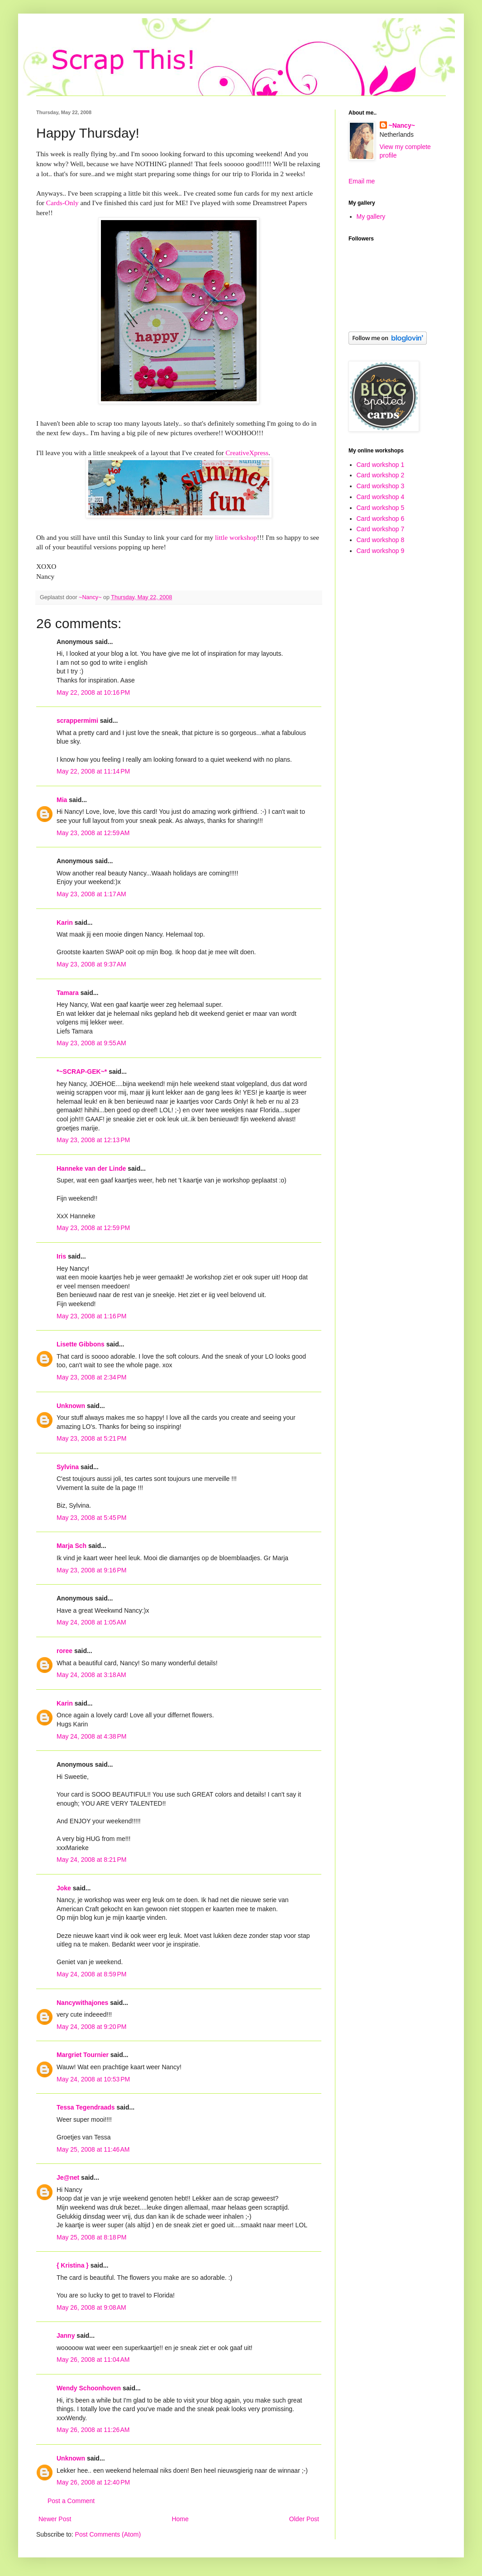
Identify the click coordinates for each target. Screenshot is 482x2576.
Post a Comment (71, 2500)
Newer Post (54, 2519)
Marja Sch (71, 1545)
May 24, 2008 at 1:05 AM (91, 1622)
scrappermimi (77, 720)
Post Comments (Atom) (108, 2534)
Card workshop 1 (381, 464)
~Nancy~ (402, 125)
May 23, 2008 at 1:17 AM (91, 894)
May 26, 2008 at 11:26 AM (93, 2429)
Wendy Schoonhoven (89, 2388)
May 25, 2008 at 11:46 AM (93, 2149)
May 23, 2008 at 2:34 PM (91, 1377)
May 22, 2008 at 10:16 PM (93, 692)
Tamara (68, 992)
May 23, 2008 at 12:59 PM (93, 1227)
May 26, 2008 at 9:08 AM (91, 2307)
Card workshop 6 (381, 518)
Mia (62, 799)
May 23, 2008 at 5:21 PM (91, 1438)
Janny (66, 2335)
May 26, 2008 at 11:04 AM (93, 2359)
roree (64, 1650)
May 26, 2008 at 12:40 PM (93, 2482)
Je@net (68, 2177)
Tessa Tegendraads (86, 2107)
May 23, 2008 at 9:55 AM (91, 1043)
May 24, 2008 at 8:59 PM (91, 1974)
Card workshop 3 (381, 486)
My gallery (371, 216)
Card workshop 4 (381, 496)
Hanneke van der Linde (91, 1168)
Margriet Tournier (83, 2054)
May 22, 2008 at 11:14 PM (93, 771)
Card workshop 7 (381, 529)
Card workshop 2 (381, 475)
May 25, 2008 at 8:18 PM (91, 2237)
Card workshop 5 (381, 507)
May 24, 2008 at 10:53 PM (93, 2079)
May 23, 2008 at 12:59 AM (93, 832)
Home (180, 2519)
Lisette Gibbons (81, 1344)
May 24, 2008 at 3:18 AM (91, 1674)
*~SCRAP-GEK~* (82, 1071)
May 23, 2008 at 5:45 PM (91, 1517)
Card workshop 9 (381, 550)
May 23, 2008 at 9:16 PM (91, 1570)
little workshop (236, 537)
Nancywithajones (82, 2002)
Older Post (304, 2519)
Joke (64, 1888)
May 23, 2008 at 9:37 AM (91, 964)
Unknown (71, 1405)
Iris (61, 1256)
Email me (361, 181)
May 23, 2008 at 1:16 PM (91, 1316)
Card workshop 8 (381, 539)
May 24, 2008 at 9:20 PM (91, 2026)
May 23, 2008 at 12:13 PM (93, 1140)
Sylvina (68, 1467)
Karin (65, 922)
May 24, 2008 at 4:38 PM (91, 1736)
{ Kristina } (73, 2265)
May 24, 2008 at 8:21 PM (91, 1859)
